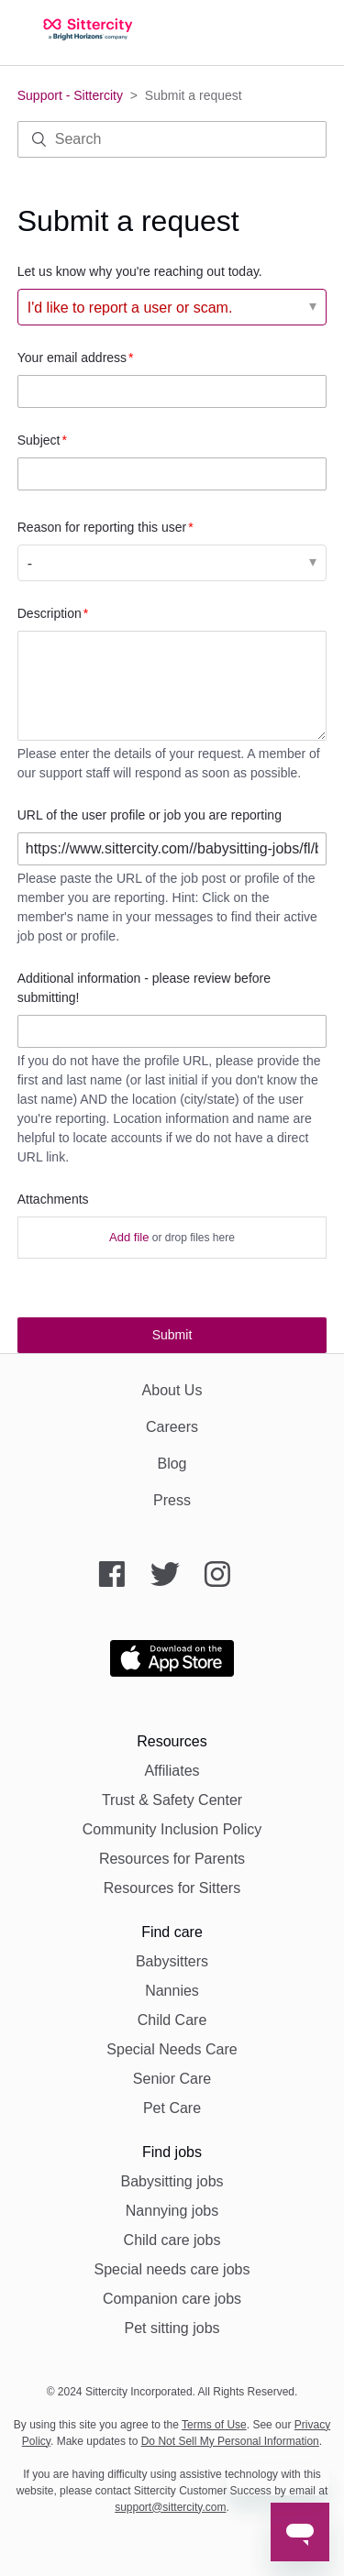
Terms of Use (214, 2424)
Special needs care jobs (172, 2269)
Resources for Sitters (172, 1888)
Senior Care (172, 2078)
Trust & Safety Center (172, 1800)
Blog (171, 1463)
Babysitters (172, 1961)
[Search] (172, 139)
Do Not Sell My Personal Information (230, 2441)
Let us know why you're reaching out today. (139, 271)
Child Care (172, 2020)
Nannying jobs (172, 2210)
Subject (39, 440)
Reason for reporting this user (101, 527)
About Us (172, 1390)
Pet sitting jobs (171, 2328)
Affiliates (171, 1770)
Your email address (72, 357)
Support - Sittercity (70, 95)
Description (49, 613)
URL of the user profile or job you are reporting (149, 815)
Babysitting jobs (171, 2181)
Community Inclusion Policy (172, 1829)
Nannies (172, 1990)
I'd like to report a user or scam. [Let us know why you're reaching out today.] (130, 307)
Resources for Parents (172, 1858)
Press (172, 1500)
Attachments (53, 1199)
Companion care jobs (172, 2298)
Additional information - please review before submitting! (144, 988)
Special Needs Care (171, 2049)
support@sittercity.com (170, 2507)
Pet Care (172, 2108)
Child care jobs (172, 2240)
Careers (172, 1427)
